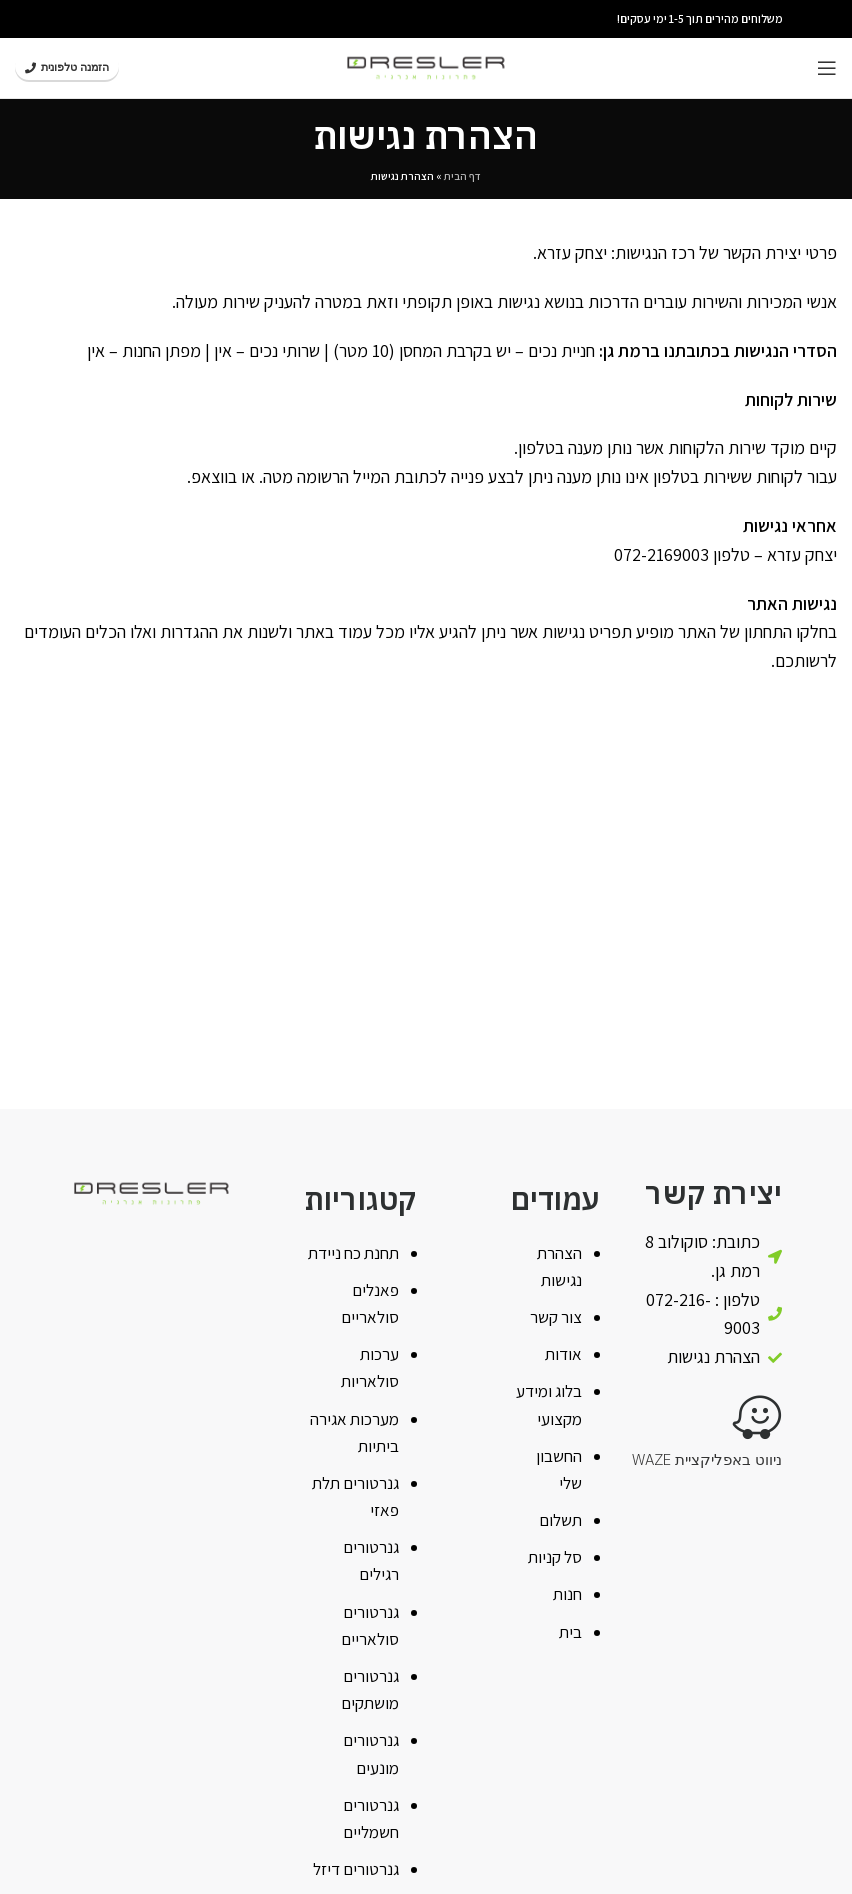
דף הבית (462, 176)
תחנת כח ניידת (353, 1253)
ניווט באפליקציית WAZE (707, 1459)
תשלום (560, 1520)
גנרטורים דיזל (356, 1869)
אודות (563, 1354)
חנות (567, 1594)
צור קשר (556, 1317)
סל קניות (555, 1557)
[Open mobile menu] (827, 68)
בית (570, 1632)
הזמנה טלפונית (67, 67)
